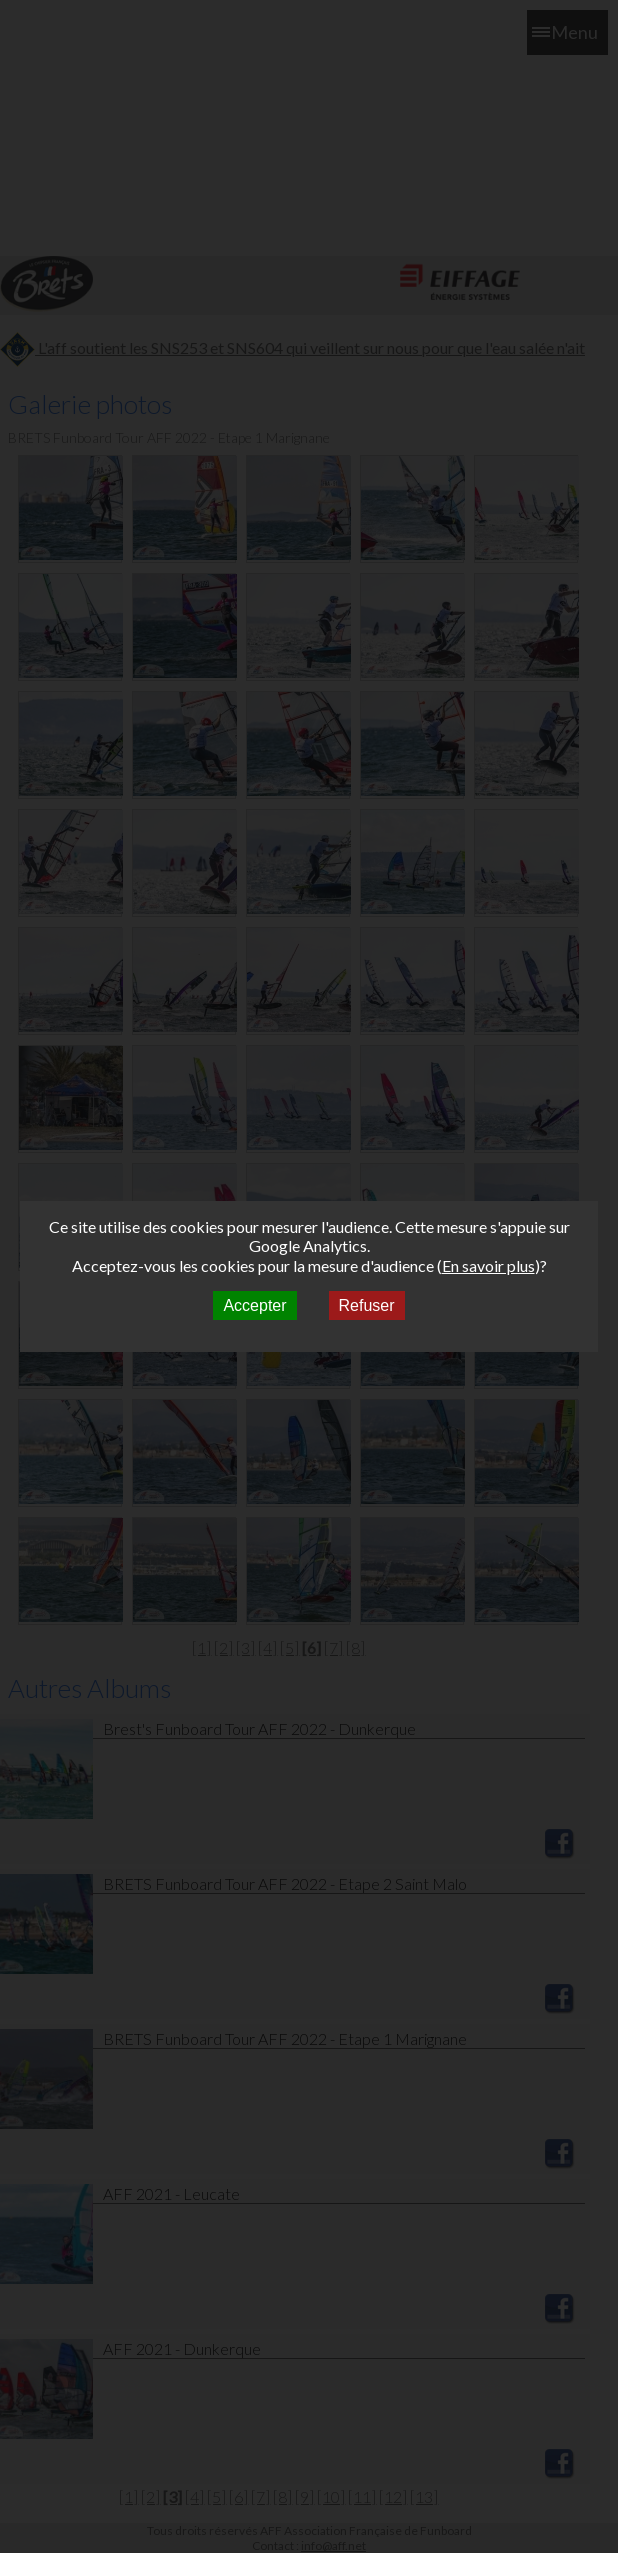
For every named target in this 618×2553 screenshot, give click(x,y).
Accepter (254, 1305)
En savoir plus (488, 1265)
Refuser (367, 1305)
